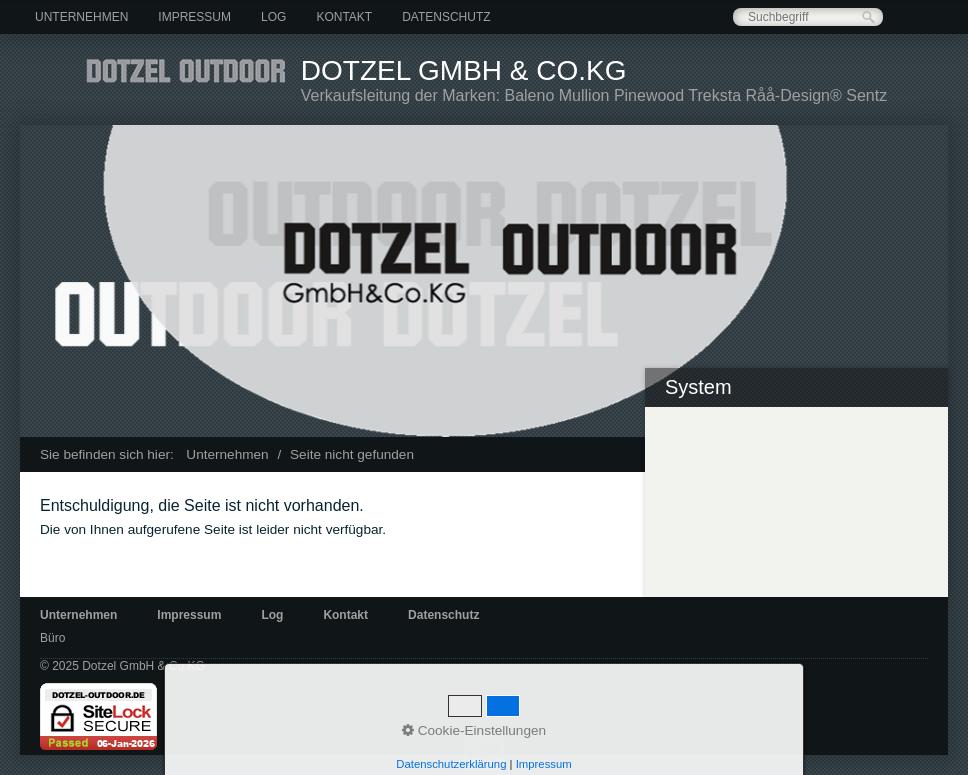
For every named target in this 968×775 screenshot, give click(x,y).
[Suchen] (868, 17)
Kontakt (344, 17)
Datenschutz (446, 17)
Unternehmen (81, 17)
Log (273, 17)
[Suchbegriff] (808, 17)
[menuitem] (81, 17)
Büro (52, 638)
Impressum (194, 17)
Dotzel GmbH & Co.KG (464, 70)
